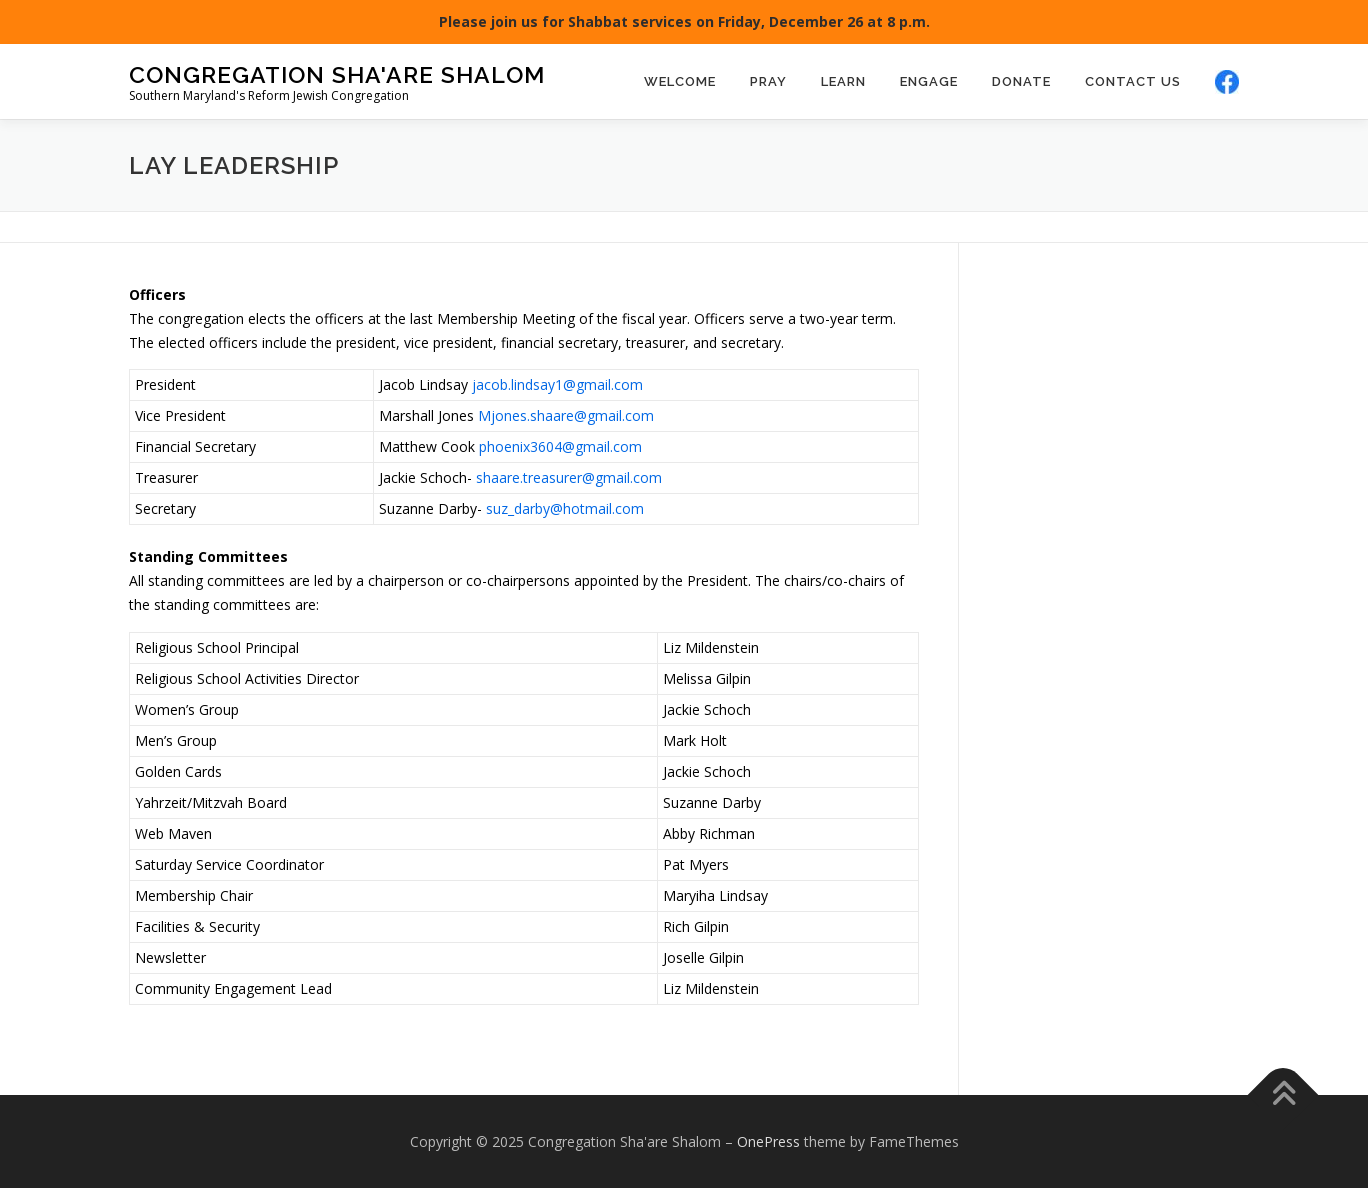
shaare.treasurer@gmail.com (569, 477)
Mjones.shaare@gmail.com (566, 415)
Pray (768, 81)
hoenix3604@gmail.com (564, 446)
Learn (843, 81)
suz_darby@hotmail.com (565, 508)
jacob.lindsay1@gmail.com (557, 384)
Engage (929, 81)
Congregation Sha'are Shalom (337, 73)
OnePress (768, 1141)
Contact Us (1133, 81)
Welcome (680, 81)
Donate (1021, 81)
